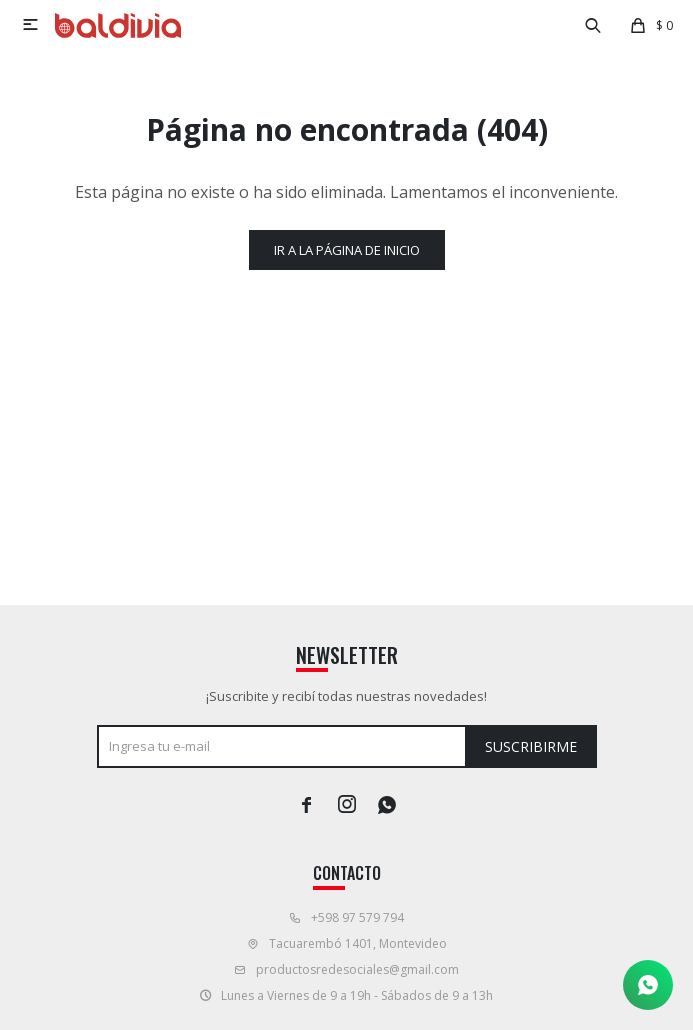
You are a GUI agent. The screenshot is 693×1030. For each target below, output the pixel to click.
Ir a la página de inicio (347, 250)
